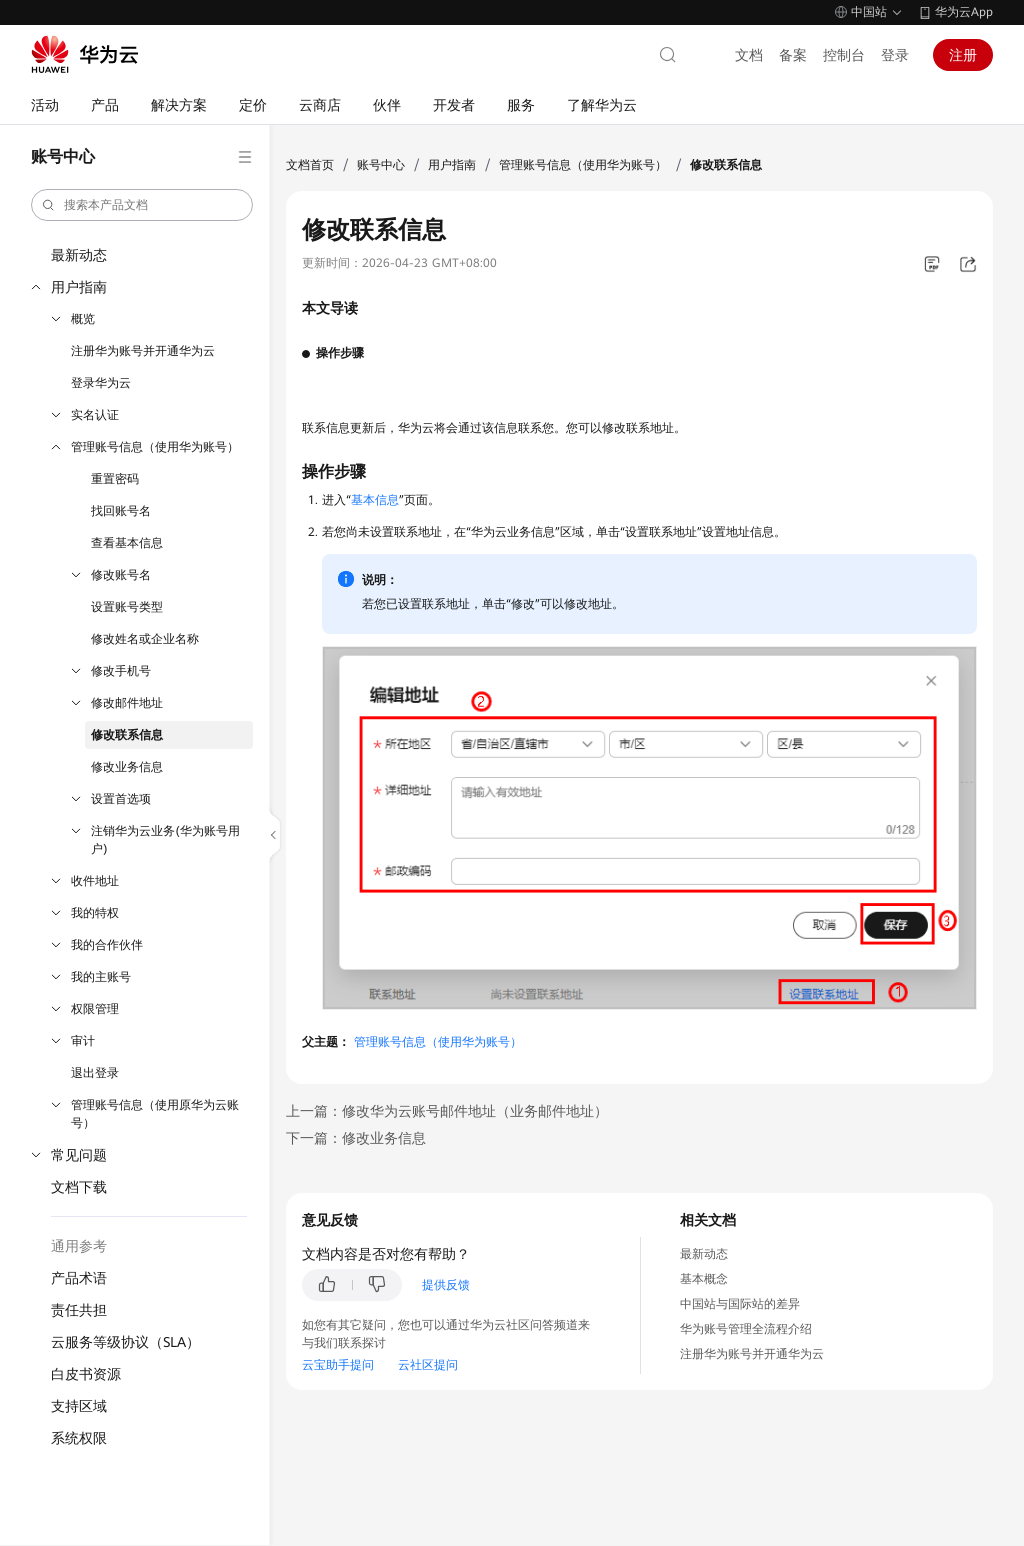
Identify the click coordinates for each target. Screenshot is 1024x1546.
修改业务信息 (127, 767)
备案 (793, 55)
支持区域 (79, 1406)
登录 (895, 55)
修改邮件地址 (127, 703)
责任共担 (79, 1310)
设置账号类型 (127, 607)
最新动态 (79, 255)
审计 (83, 1041)
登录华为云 (101, 383)
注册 (963, 55)
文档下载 (79, 1187)
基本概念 (704, 1279)
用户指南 (79, 287)
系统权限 (79, 1438)
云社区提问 (428, 1365)
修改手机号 (121, 671)
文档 (749, 55)
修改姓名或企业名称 (145, 639)
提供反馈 (446, 1285)
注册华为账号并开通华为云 (143, 351)
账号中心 (381, 165)
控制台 (844, 55)
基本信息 (375, 500)
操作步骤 (340, 353)
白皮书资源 (86, 1374)
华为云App (964, 12)
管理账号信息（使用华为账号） (155, 447)
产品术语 (79, 1278)
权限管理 (95, 1009)
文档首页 (310, 165)
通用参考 (79, 1246)
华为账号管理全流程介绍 (746, 1329)
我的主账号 (101, 977)
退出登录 (95, 1073)
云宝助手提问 (338, 1365)
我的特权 (95, 913)
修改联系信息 (127, 735)
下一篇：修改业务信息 (356, 1138)
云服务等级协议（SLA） (125, 1342)
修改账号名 (121, 575)
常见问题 (79, 1155)
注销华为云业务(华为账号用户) (165, 840)
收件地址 (95, 881)
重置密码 (115, 479)
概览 (83, 319)
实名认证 (95, 415)
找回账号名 (121, 511)
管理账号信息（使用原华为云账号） (155, 1114)
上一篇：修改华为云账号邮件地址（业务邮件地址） (447, 1111)
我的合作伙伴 (107, 945)
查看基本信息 (127, 543)
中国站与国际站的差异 (740, 1304)
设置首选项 (121, 799)
